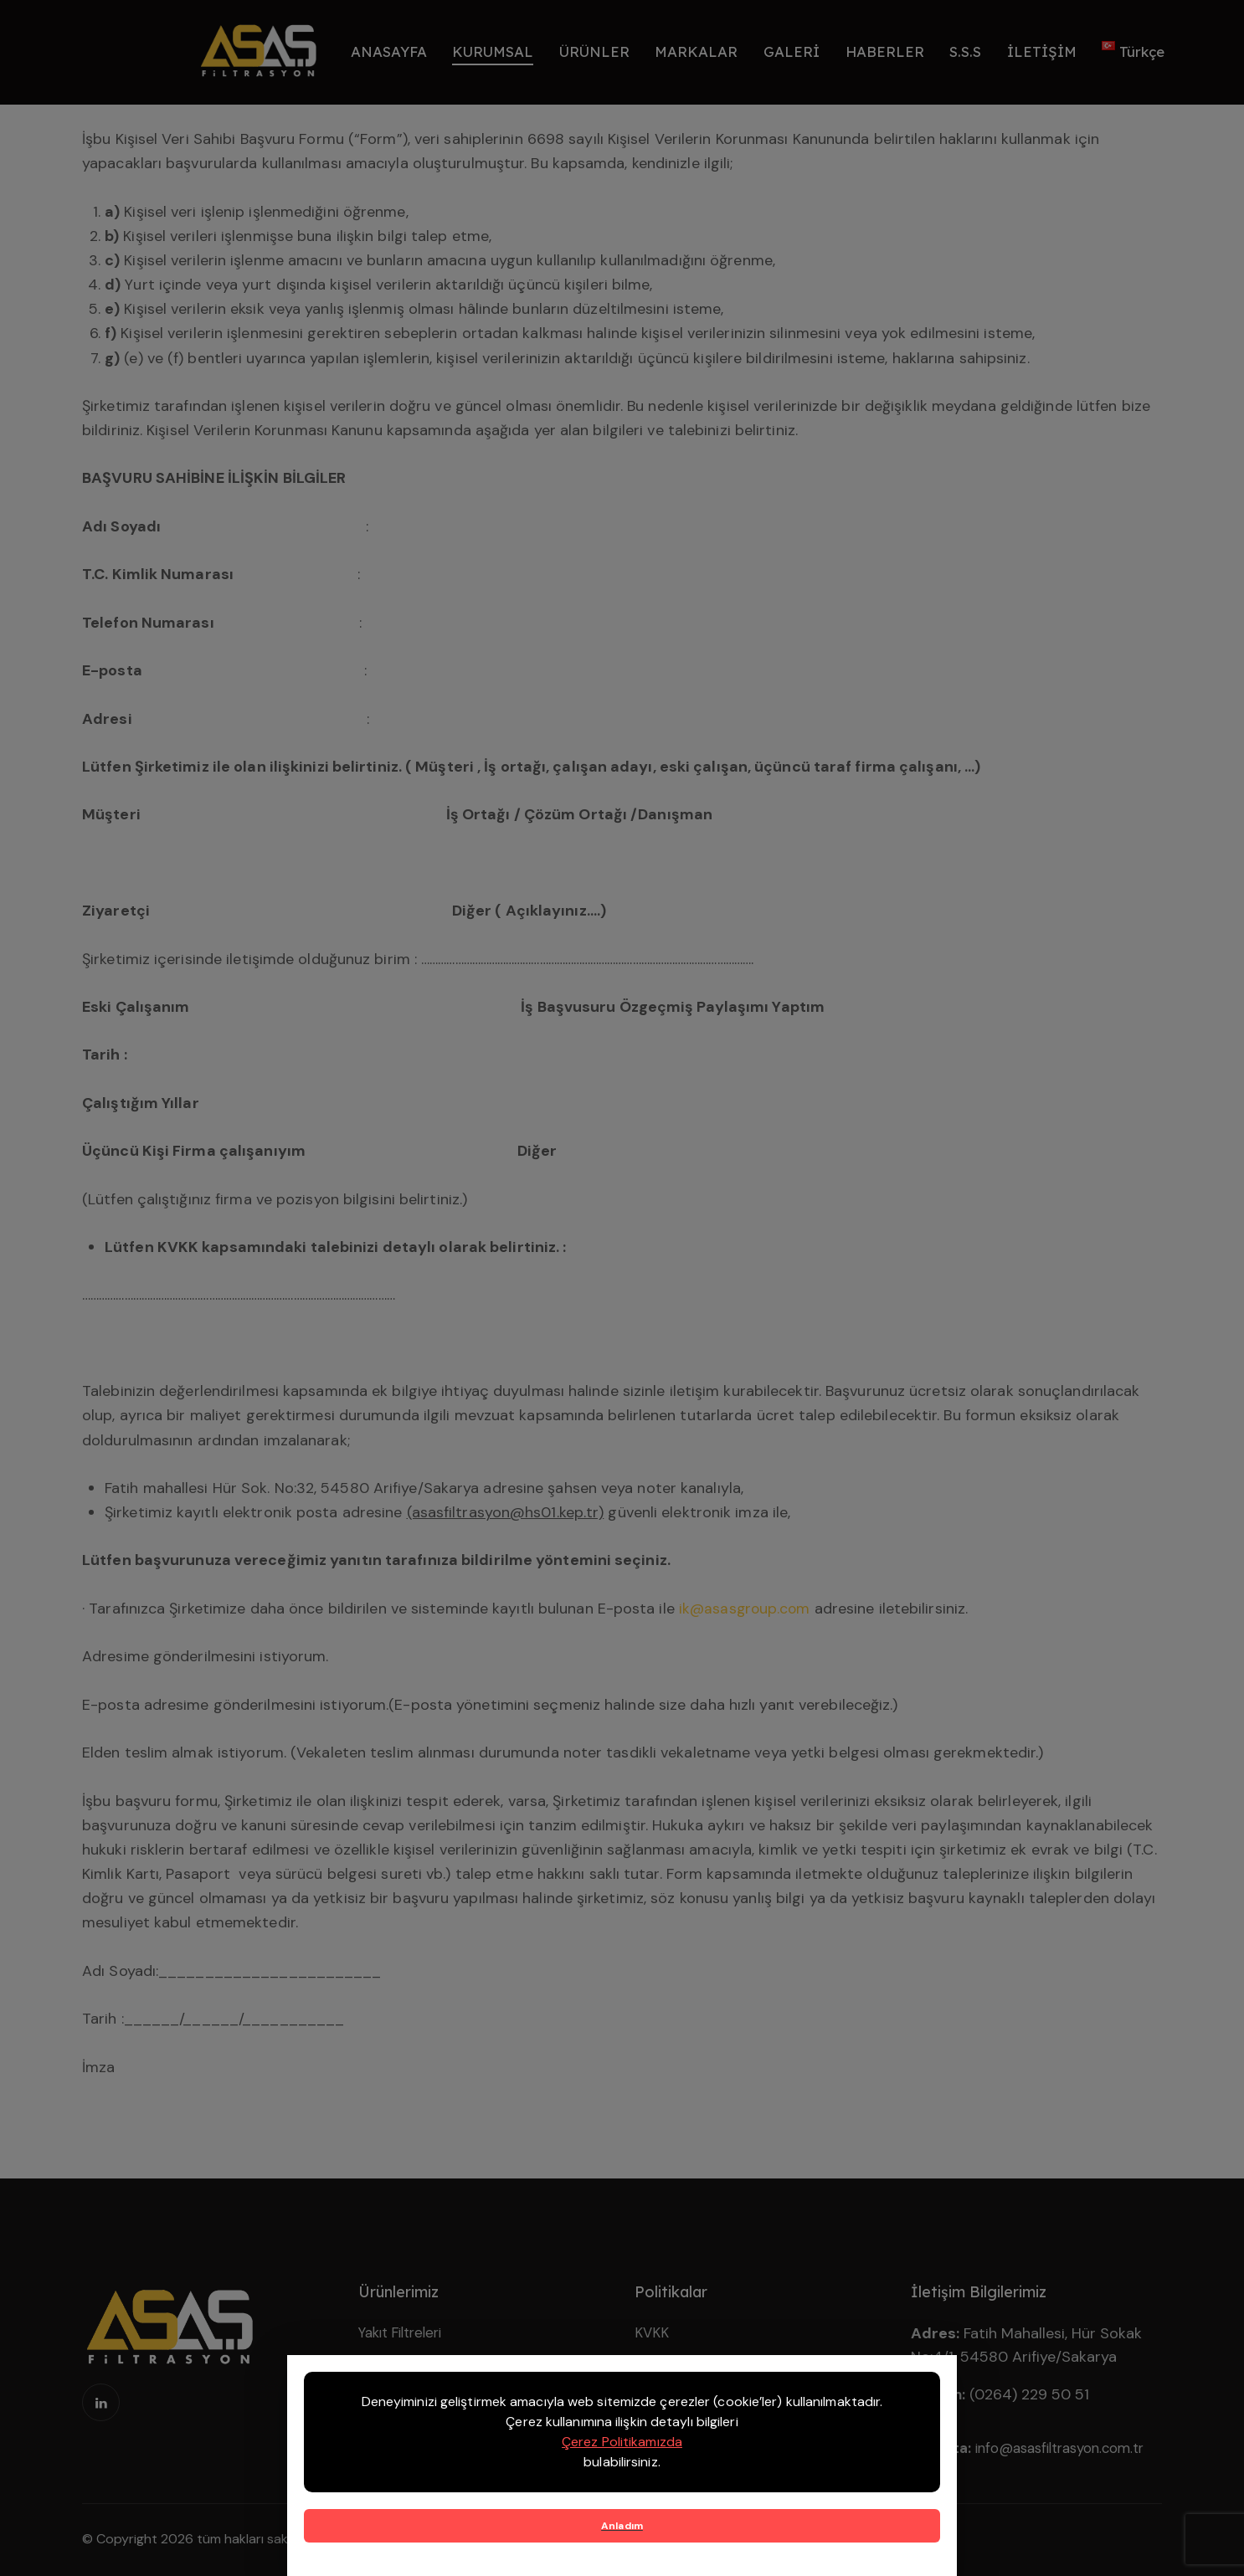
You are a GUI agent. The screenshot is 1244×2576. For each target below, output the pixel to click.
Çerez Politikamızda (622, 2441)
